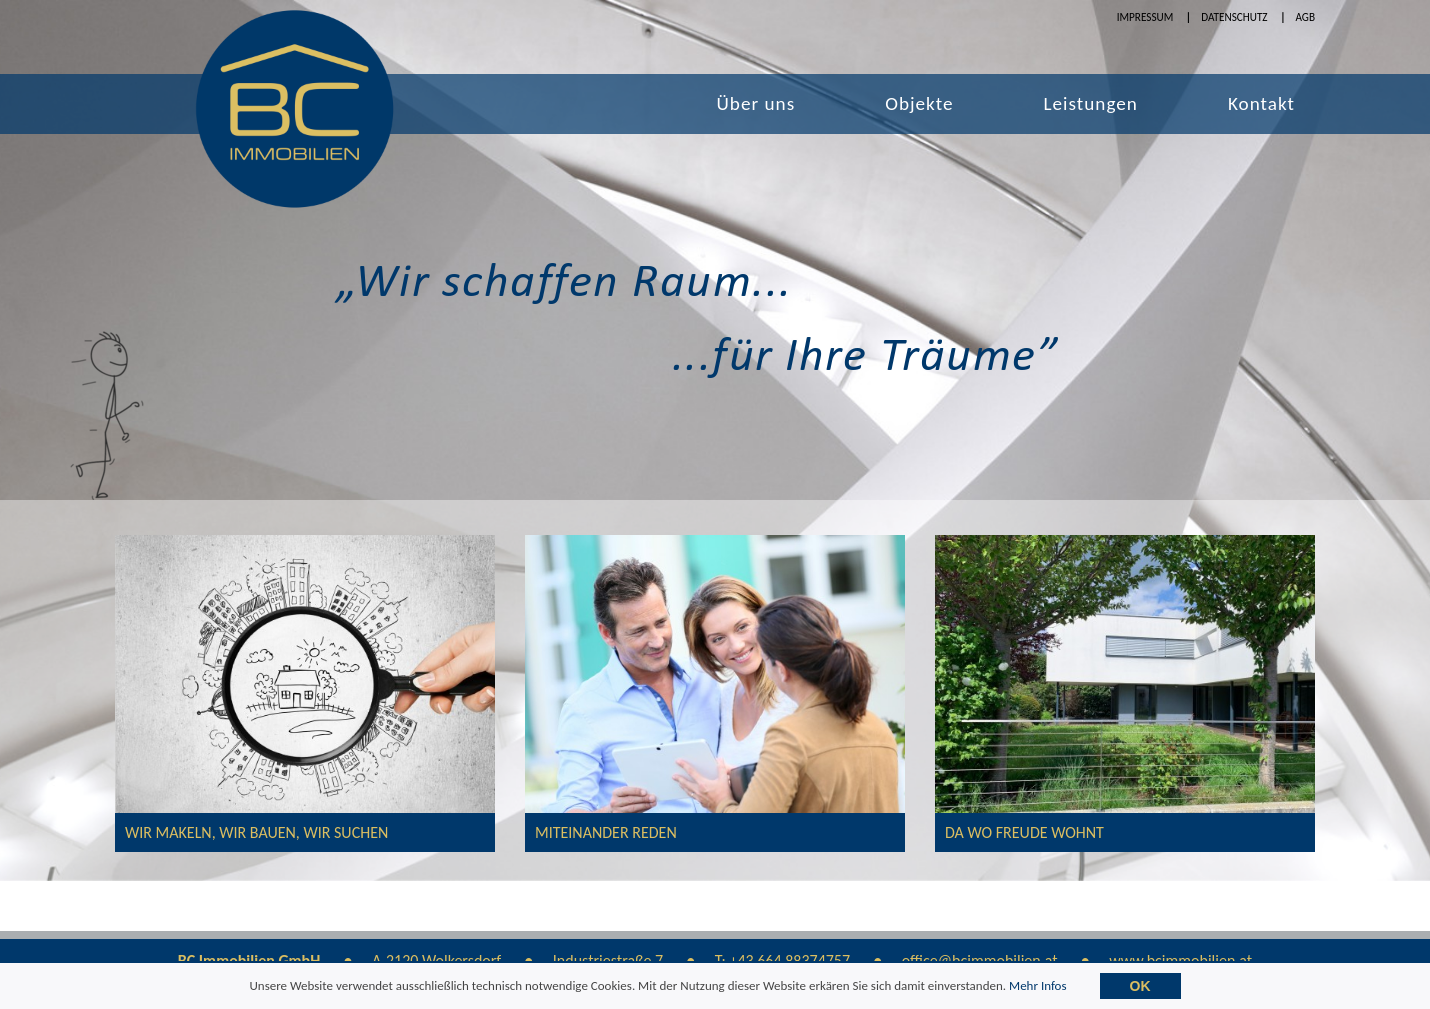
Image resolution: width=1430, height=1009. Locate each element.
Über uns (756, 103)
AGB (1305, 17)
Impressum (1145, 17)
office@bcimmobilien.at (980, 960)
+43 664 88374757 (789, 960)
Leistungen (1091, 103)
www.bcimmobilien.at (1180, 960)
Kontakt (1261, 103)
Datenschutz (1234, 17)
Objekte (919, 103)
